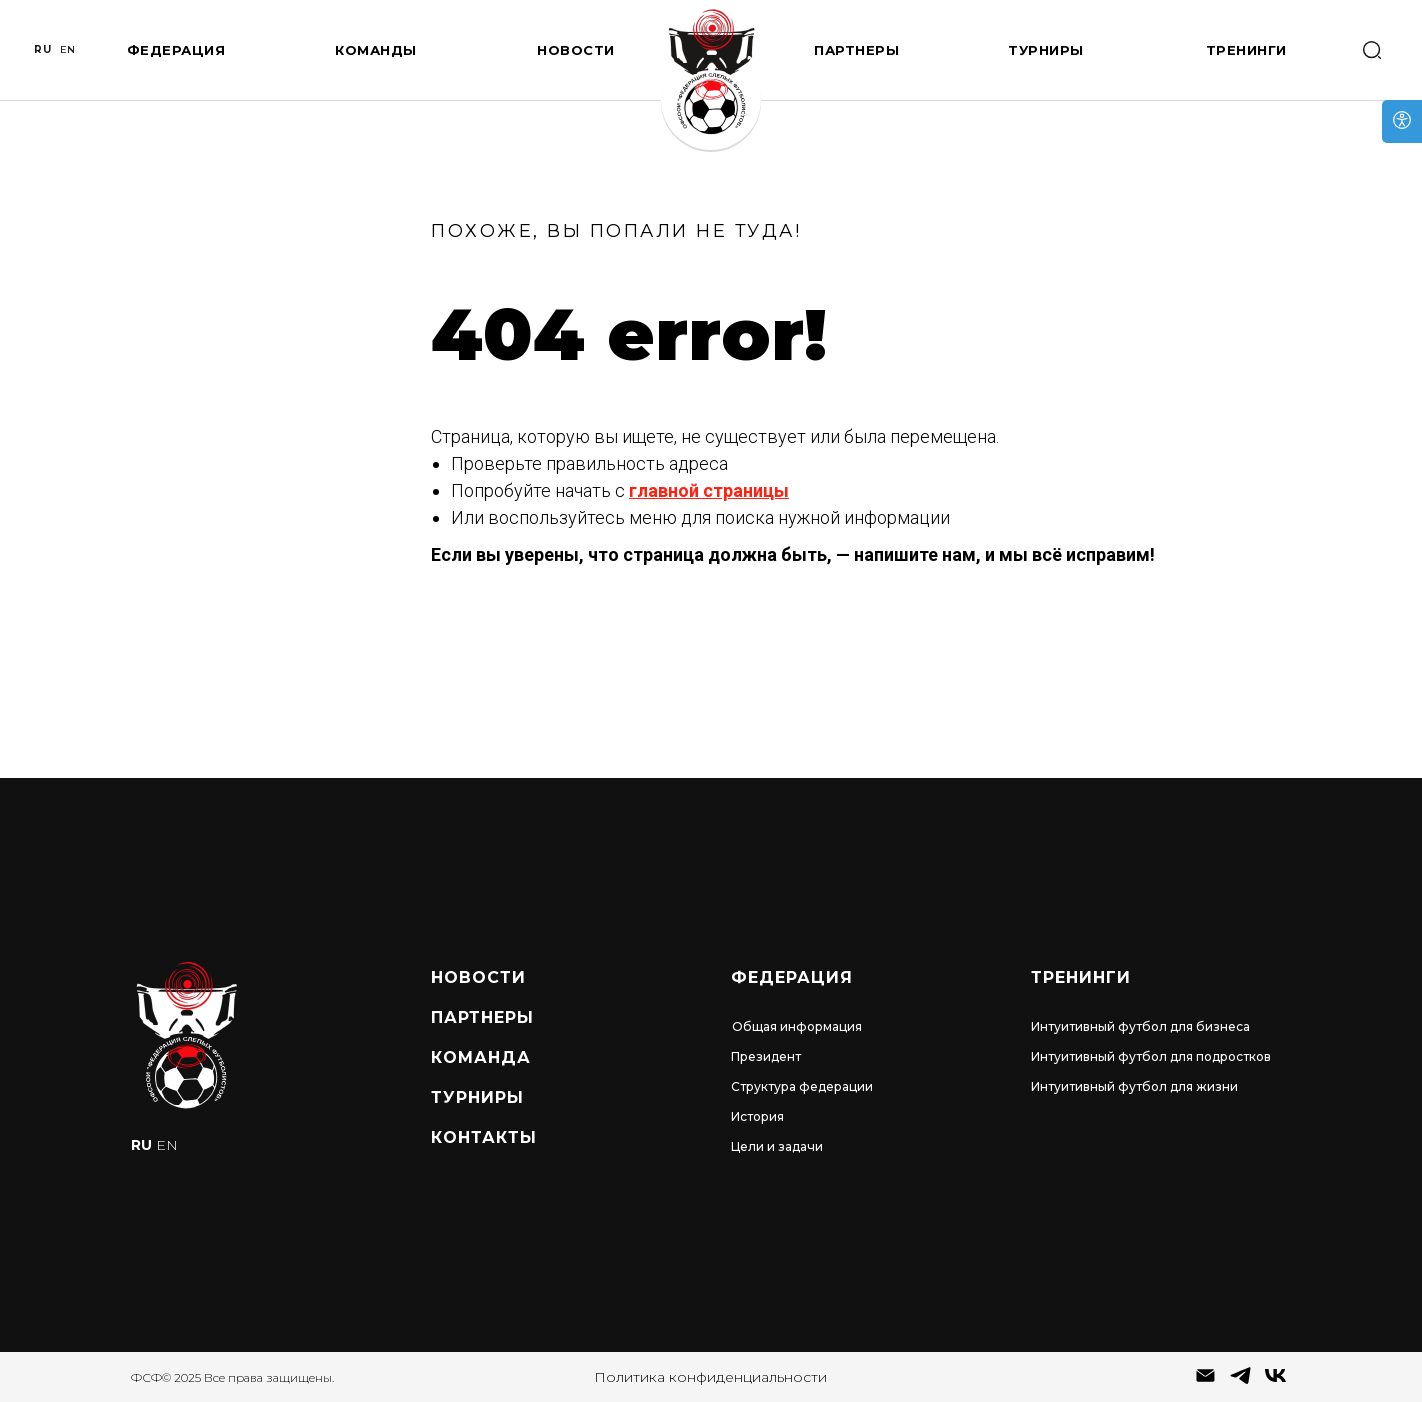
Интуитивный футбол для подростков (1151, 1056)
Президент (766, 1056)
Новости (576, 50)
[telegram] (1240, 1382)
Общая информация (797, 1026)
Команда (481, 1057)
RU (42, 49)
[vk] (1275, 1382)
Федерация (176, 50)
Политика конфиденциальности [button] (710, 1377)
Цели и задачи (777, 1146)
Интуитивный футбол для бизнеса (1140, 1026)
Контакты (484, 1137)
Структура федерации (802, 1086)
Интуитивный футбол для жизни (1134, 1086)
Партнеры (856, 50)
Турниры (1046, 50)
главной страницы (709, 490)
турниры (477, 1097)
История (757, 1116)
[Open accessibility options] (1402, 121)
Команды (376, 50)
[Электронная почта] (1205, 1382)
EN (68, 49)
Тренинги (1246, 50)
